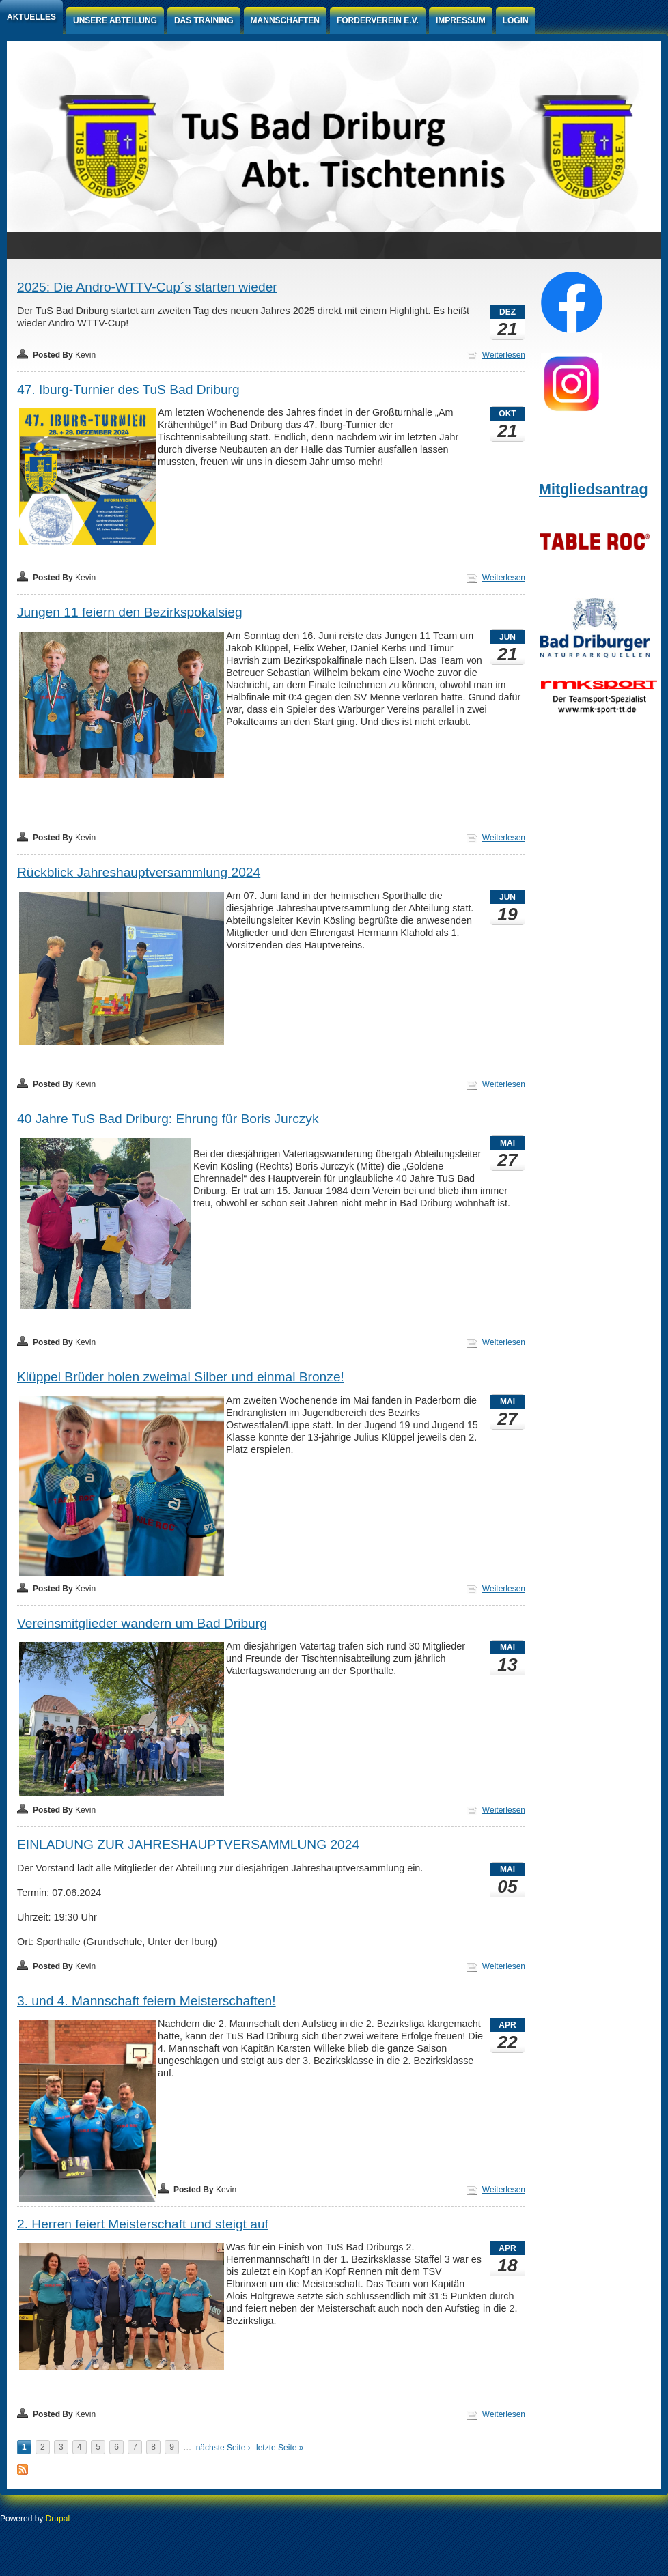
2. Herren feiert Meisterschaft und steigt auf (142, 2224)
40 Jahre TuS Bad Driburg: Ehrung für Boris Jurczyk (168, 1119)
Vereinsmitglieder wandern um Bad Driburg (142, 1623)
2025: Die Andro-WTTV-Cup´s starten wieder (147, 287)
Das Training (204, 20)
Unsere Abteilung (115, 20)
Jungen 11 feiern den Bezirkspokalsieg (129, 612)
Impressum (461, 20)
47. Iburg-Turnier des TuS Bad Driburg (128, 389)
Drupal (58, 2518)
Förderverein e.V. (378, 20)
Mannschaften (285, 20)
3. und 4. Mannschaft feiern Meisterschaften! (146, 2001)
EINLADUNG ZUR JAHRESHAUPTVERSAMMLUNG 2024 (188, 1844)
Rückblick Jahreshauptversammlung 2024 (138, 872)
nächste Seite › (223, 2447)
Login (516, 20)
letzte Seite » (279, 2447)
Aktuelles (31, 17)
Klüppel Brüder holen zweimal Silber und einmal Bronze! (180, 1377)
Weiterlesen (503, 355)
